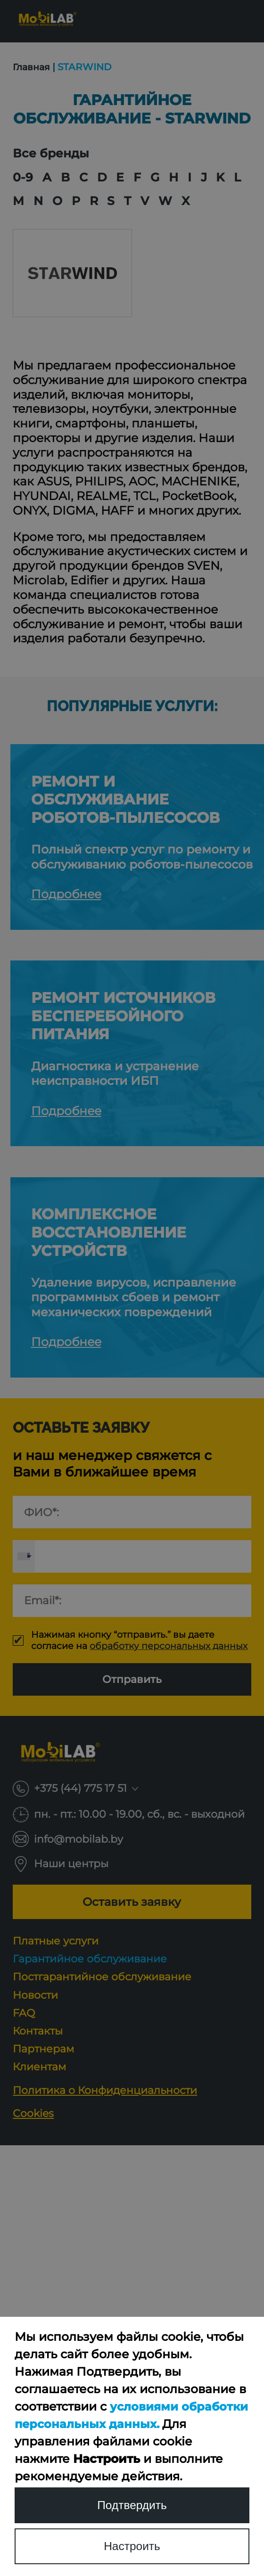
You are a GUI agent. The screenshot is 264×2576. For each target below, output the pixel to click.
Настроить (132, 2546)
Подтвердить (132, 2505)
